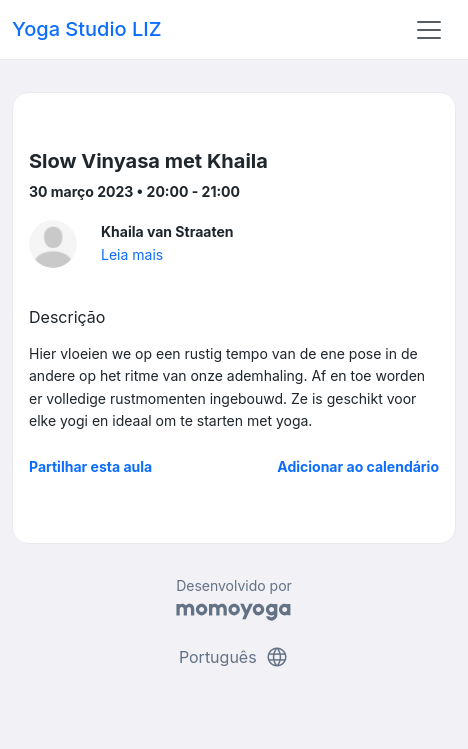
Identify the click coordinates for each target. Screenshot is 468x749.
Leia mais (132, 254)
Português (234, 657)
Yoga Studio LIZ (86, 29)
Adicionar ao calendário (358, 466)
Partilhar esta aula (90, 466)
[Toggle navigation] (429, 30)
